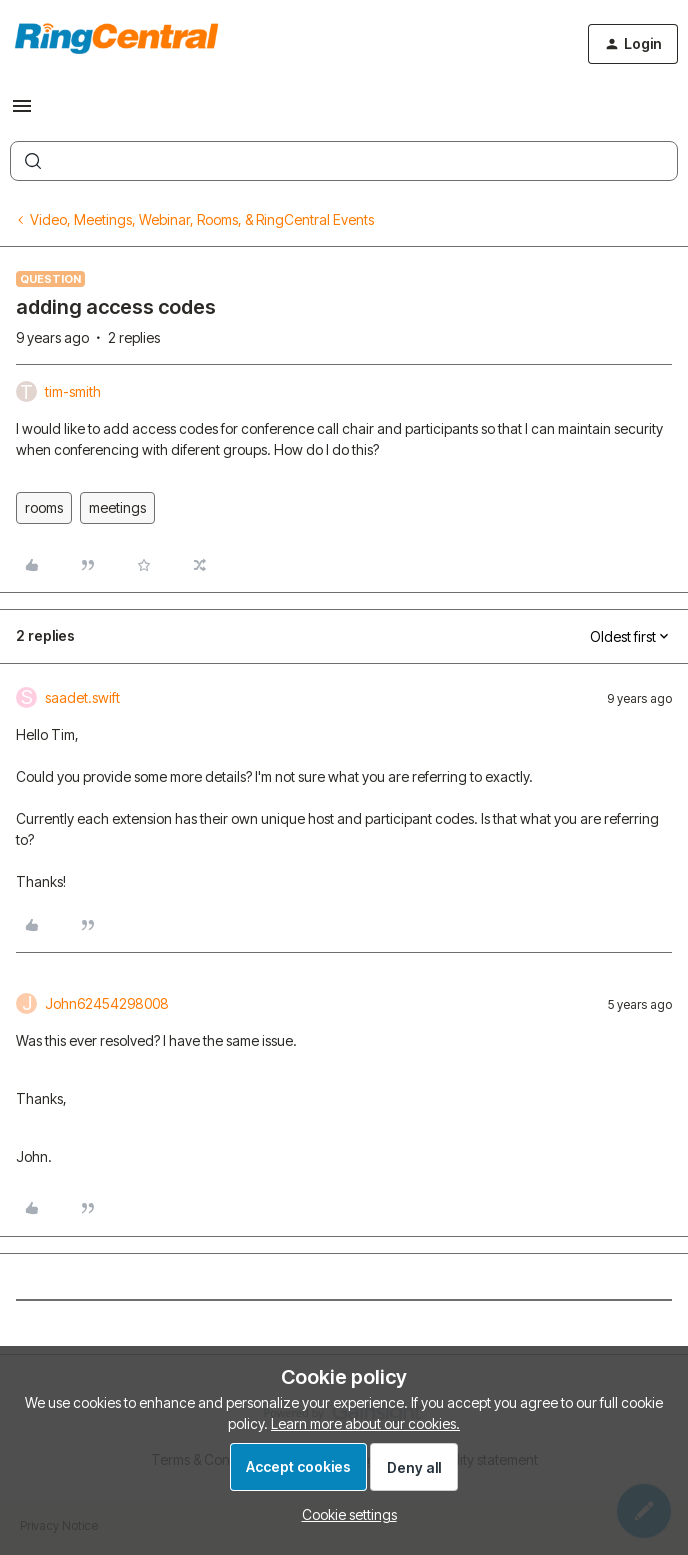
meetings (117, 507)
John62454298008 (107, 1003)
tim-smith (73, 391)
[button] (22, 112)
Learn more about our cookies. (365, 1423)
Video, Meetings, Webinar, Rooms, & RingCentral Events (202, 219)
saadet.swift (82, 697)
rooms (44, 507)
